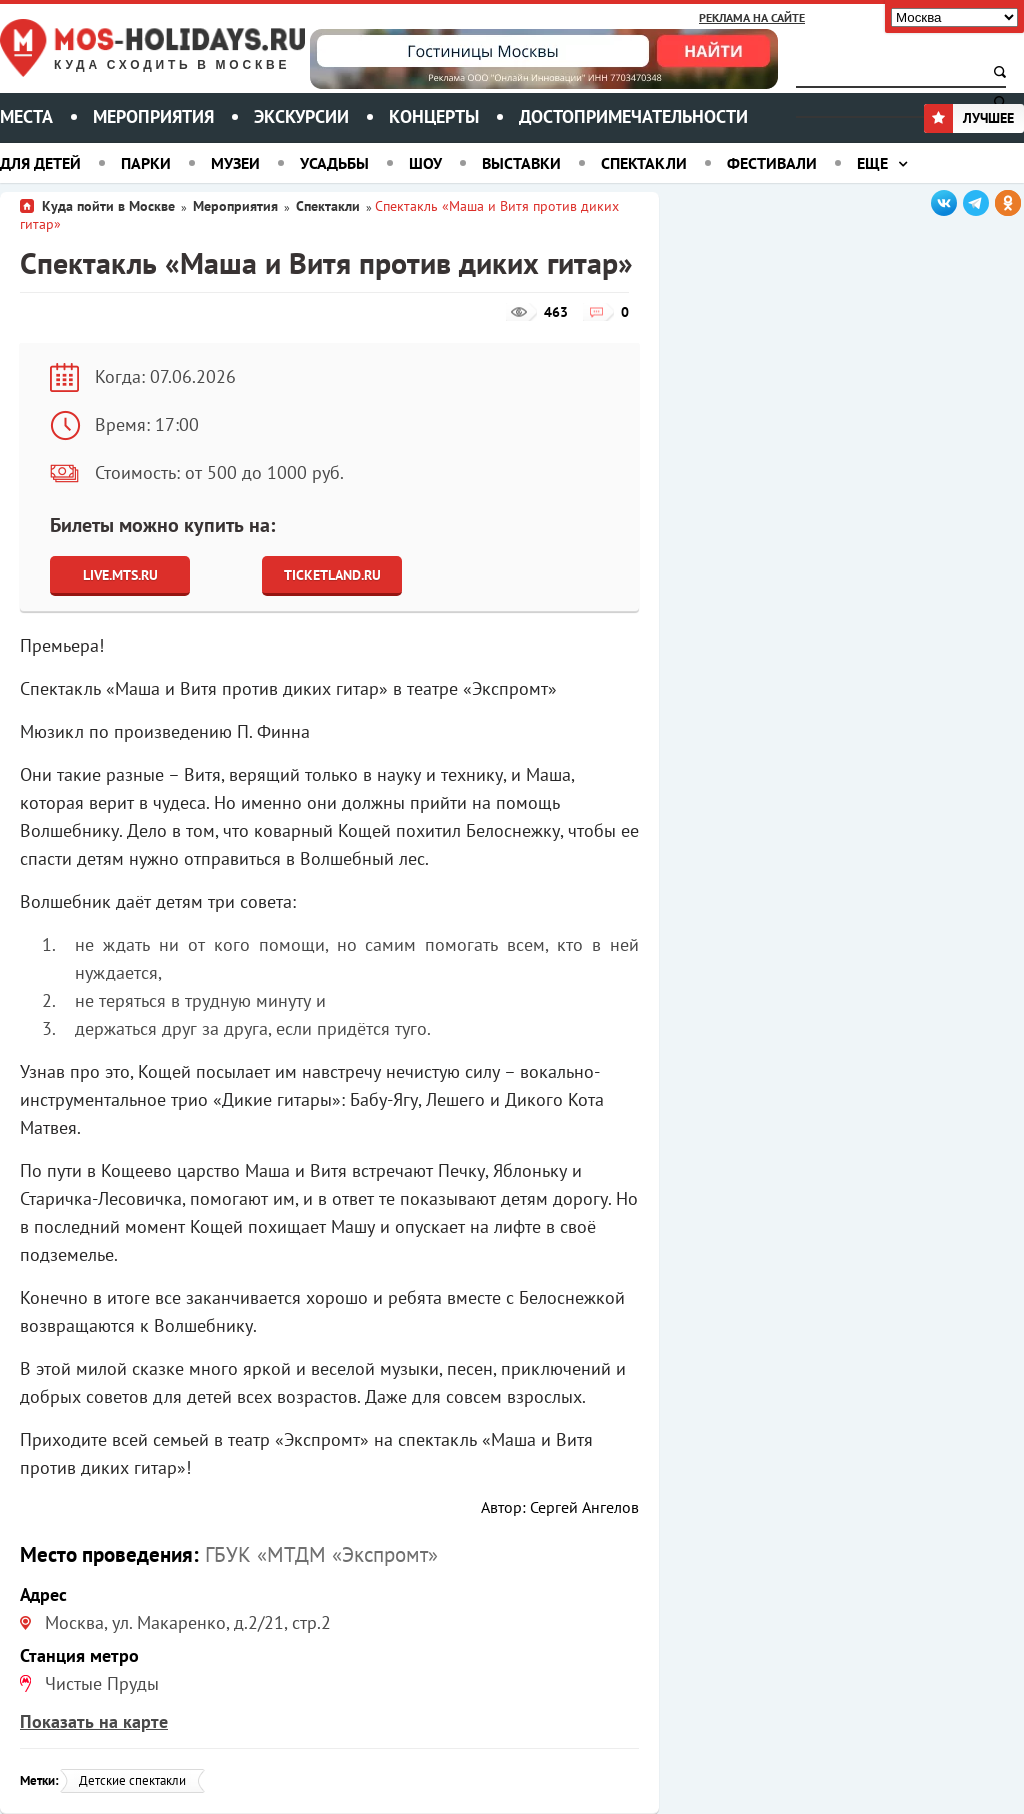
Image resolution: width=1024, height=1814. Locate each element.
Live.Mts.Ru (120, 575)
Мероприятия (153, 116)
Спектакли (644, 163)
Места (26, 116)
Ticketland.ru (332, 575)
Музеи (235, 163)
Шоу (425, 163)
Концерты (434, 116)
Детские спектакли (132, 1780)
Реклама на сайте (752, 17)
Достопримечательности (633, 116)
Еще (872, 163)
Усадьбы (334, 163)
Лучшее (969, 118)
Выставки (521, 163)
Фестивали (772, 163)
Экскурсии (301, 116)
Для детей (40, 163)
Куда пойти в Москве (108, 206)
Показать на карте (94, 1721)
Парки (146, 163)
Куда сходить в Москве (172, 65)
